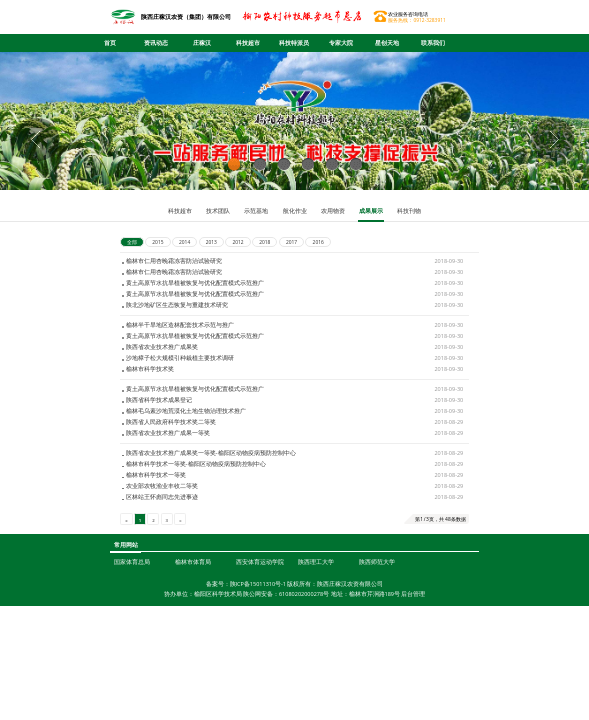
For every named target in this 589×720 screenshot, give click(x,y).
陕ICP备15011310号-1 (258, 640)
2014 (184, 242)
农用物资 (333, 210)
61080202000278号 (304, 651)
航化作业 (295, 210)
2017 (291, 242)
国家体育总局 (132, 618)
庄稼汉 (202, 43)
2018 (264, 242)
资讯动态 (156, 43)
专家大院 (341, 43)
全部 (132, 242)
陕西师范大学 (377, 618)
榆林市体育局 (193, 618)
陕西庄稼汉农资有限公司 (350, 640)
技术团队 (218, 210)
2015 (157, 242)
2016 (318, 242)
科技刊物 (409, 210)
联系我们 (433, 43)
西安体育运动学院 (260, 618)
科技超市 (248, 43)
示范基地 (256, 210)
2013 (211, 242)
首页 (110, 43)
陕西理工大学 (316, 618)
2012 (237, 242)
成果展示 (371, 210)
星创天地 (387, 43)
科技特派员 (294, 43)
